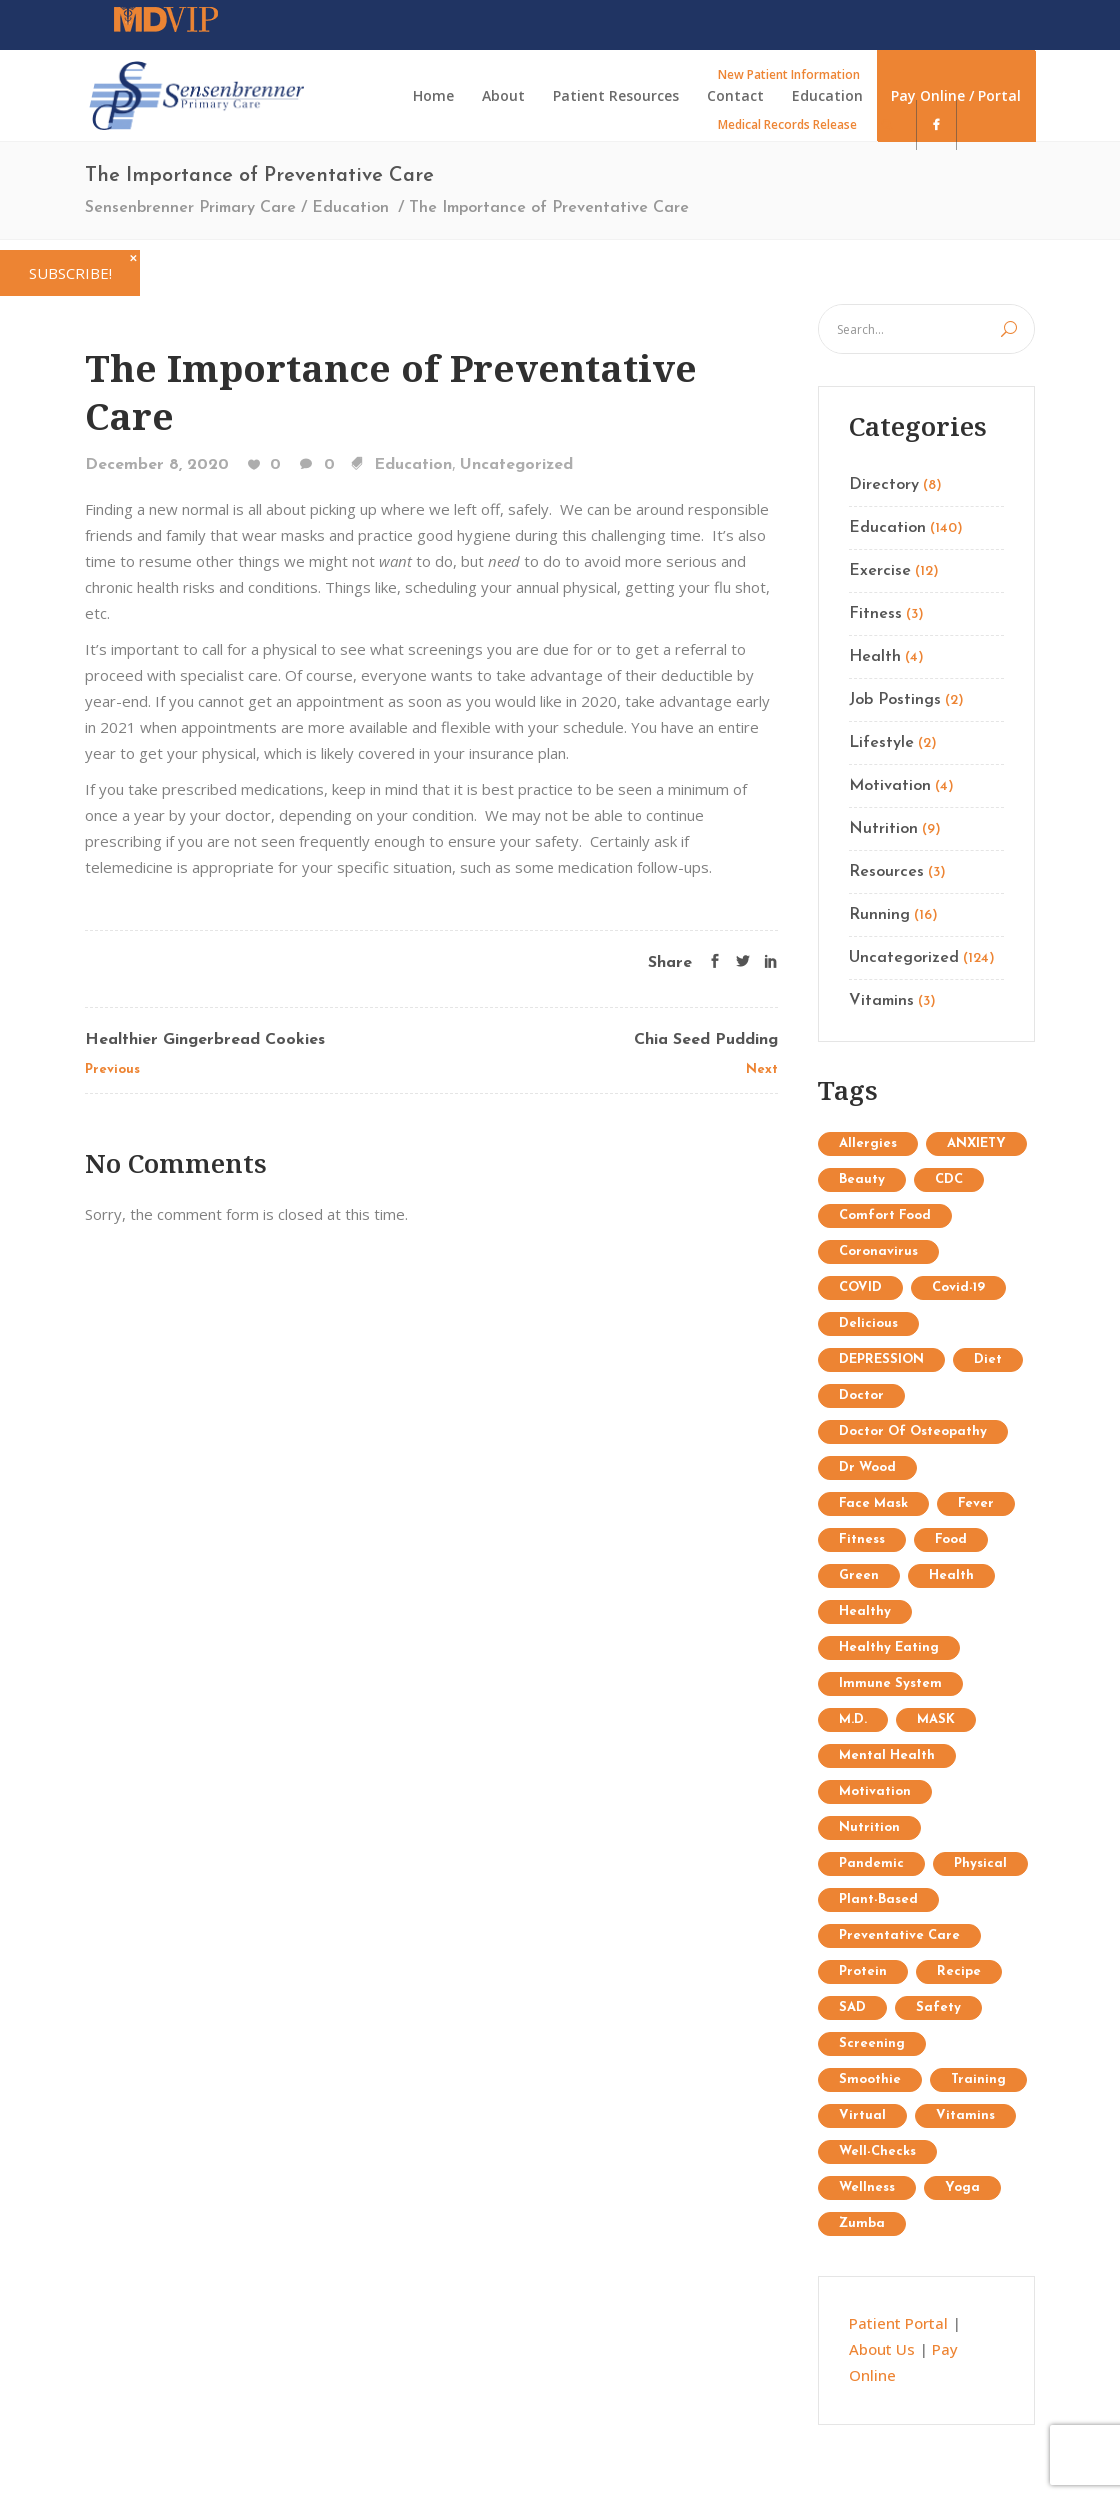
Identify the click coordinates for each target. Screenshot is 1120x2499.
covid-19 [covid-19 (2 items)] (958, 1287)
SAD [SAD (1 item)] (852, 2007)
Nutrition (883, 829)
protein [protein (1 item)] (863, 1971)
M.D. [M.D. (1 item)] (853, 1719)
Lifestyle (881, 743)
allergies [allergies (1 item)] (868, 1143)
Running (879, 915)
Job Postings (895, 700)
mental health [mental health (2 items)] (887, 1755)
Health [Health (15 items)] (951, 1575)
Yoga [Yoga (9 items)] (962, 2187)
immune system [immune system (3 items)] (890, 1683)
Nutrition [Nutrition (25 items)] (869, 1827)
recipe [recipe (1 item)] (959, 1971)
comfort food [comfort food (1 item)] (885, 1215)
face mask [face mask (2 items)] (873, 1503)
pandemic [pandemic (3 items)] (871, 1863)
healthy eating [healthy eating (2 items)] (889, 1647)
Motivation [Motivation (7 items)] (875, 1791)
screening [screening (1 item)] (872, 2043)
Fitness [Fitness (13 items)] (862, 1539)
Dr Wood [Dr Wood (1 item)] (867, 1467)
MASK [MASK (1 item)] (936, 1719)
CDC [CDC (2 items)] (949, 1179)
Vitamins (881, 1001)
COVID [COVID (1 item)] (860, 1287)
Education (350, 208)
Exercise (880, 571)
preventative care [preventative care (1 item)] (899, 1935)
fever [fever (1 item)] (976, 1503)
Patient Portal (898, 2323)
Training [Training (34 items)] (978, 2079)
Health (875, 657)
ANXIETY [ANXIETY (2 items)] (976, 1143)
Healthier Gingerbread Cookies (205, 1040)
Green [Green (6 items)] (859, 1575)
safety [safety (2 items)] (938, 2007)
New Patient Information (789, 74)
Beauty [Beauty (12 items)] (862, 1179)
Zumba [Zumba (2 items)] (862, 2223)
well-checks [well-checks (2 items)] (877, 2151)
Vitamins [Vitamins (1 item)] (965, 2115)
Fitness (875, 614)
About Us (882, 2349)
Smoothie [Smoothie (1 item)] (870, 2079)
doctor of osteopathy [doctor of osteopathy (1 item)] (913, 1431)
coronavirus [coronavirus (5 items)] (878, 1251)
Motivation (890, 786)
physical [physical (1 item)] (980, 1863)
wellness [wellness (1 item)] (867, 2187)
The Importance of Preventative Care (391, 391)
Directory (884, 485)
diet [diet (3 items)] (988, 1359)
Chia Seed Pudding (706, 1040)
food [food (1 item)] (951, 1539)
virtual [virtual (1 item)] (862, 2115)
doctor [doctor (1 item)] (861, 1395)
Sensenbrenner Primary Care (190, 208)
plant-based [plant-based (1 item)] (878, 1899)
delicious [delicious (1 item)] (868, 1323)
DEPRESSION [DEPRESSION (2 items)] (881, 1359)
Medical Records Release (787, 124)
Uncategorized (516, 465)
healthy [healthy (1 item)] (865, 1611)
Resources (886, 872)
